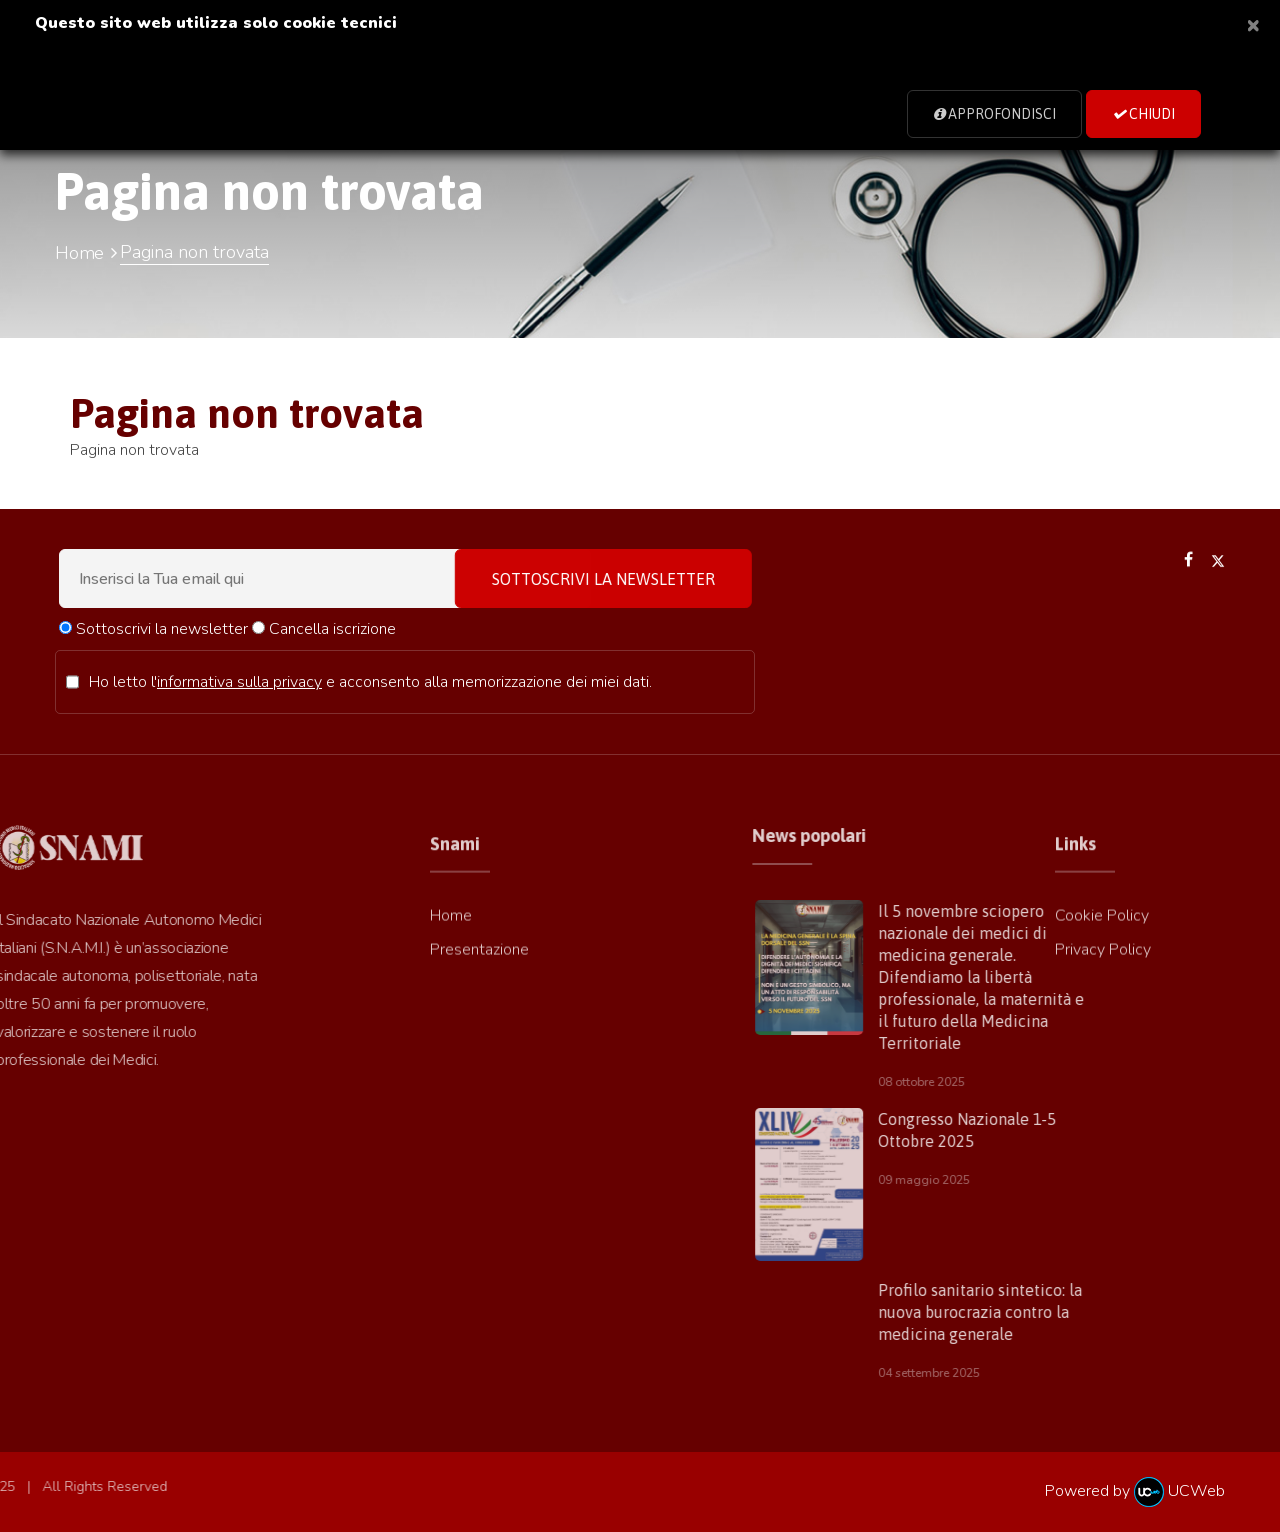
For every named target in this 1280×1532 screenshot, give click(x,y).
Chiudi (1143, 114)
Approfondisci (994, 114)
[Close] (1253, 24)
